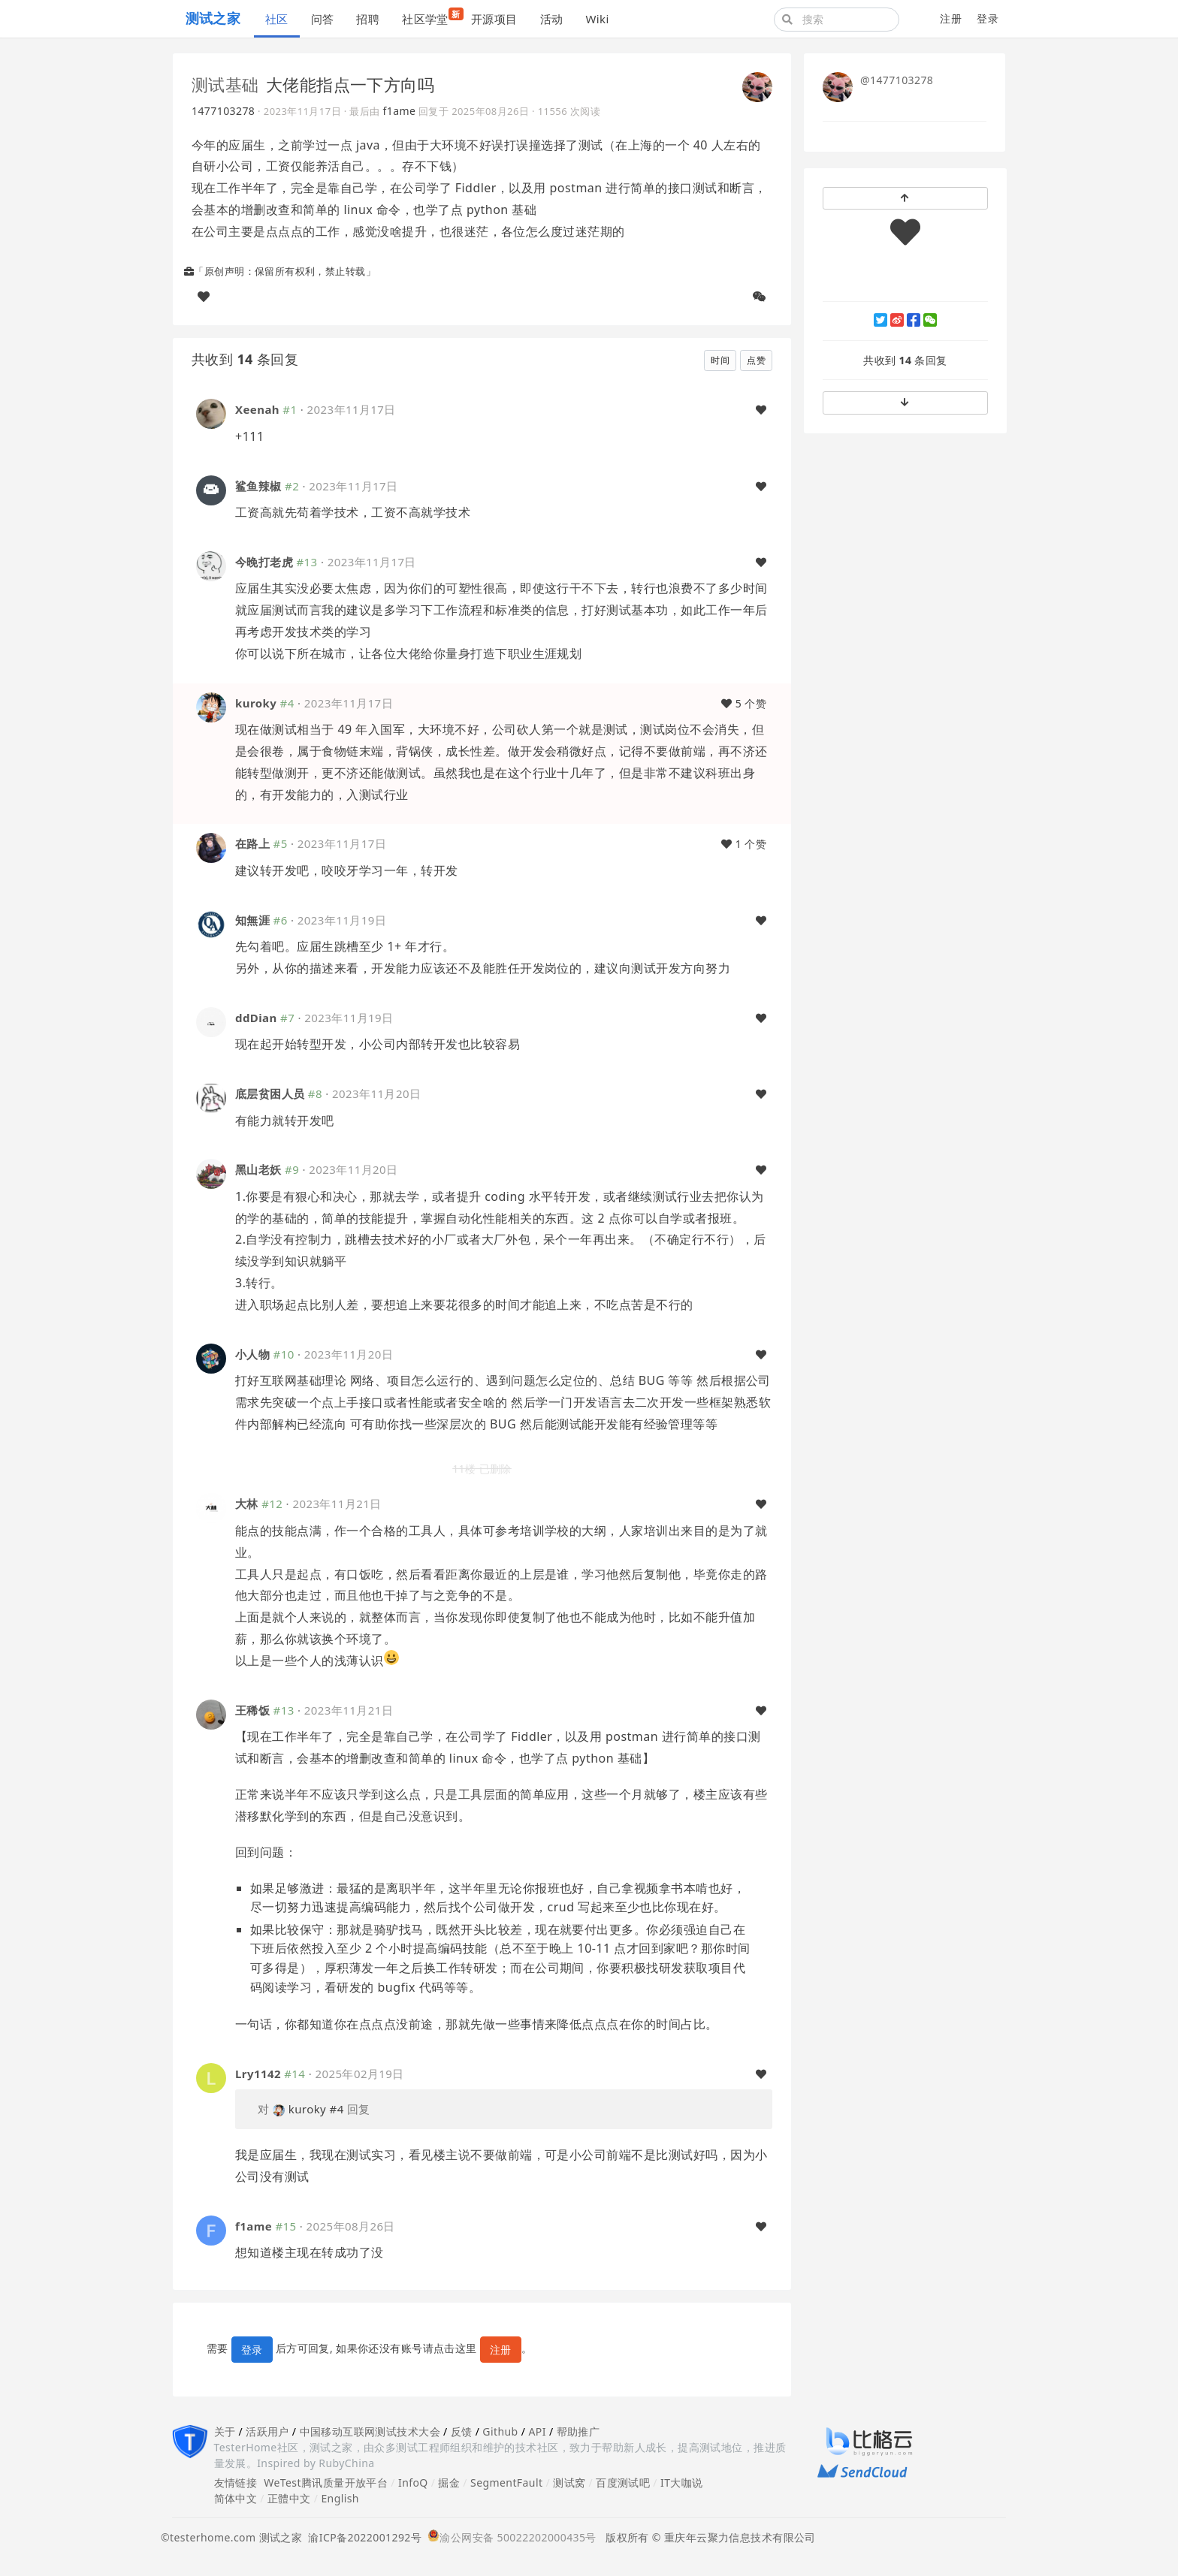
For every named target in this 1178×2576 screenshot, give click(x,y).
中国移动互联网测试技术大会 (370, 2431)
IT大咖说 (681, 2482)
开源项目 (494, 18)
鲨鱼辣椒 (258, 485)
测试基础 (225, 84)
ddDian (256, 1017)
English (340, 2498)
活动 (551, 18)
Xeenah (257, 409)
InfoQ (413, 2482)
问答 (322, 18)
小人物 (252, 1354)
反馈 (462, 2431)
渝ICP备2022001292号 (361, 2537)
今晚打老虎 (264, 561)
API (536, 2431)
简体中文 (236, 2498)
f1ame (399, 111)
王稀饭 (252, 1710)
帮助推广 (578, 2431)
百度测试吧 (623, 2482)
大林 (246, 1503)
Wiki (597, 18)
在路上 (252, 843)
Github (500, 2431)
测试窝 (569, 2482)
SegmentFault (506, 2482)
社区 (276, 18)
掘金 (449, 2482)
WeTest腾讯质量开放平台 (326, 2482)
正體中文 (289, 2498)
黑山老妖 (258, 1169)
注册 (951, 18)
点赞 (756, 360)
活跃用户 (267, 2431)
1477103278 (223, 111)
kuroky (255, 702)
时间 (720, 360)
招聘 (367, 18)
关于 (225, 2431)
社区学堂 (431, 17)
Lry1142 (258, 2073)
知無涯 (252, 920)
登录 (987, 18)
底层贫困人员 (270, 1093)
